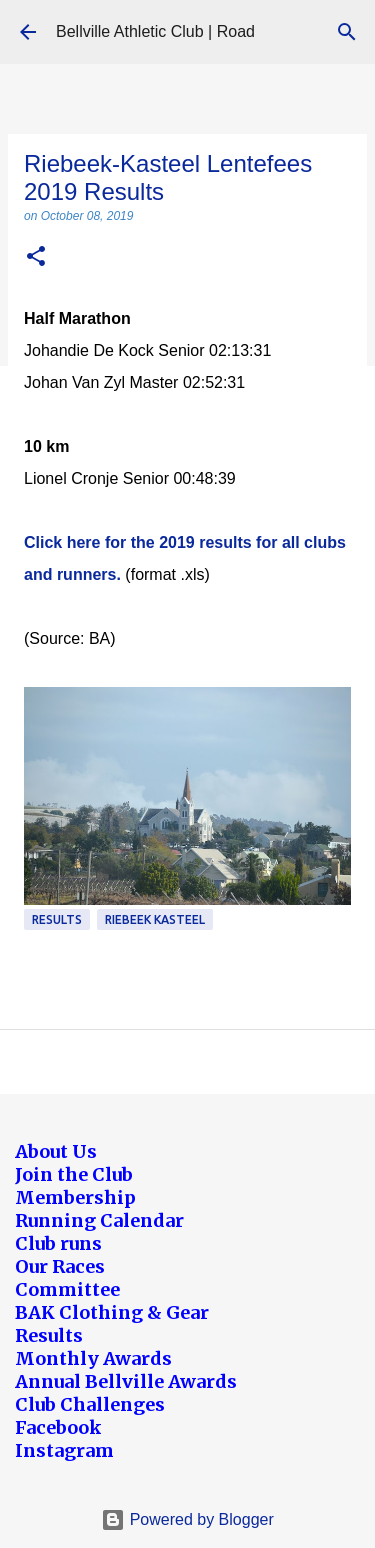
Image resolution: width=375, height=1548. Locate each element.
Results (57, 919)
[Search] (347, 32)
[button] (36, 257)
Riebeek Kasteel (155, 919)
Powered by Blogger (187, 1519)
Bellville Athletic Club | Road (155, 31)
